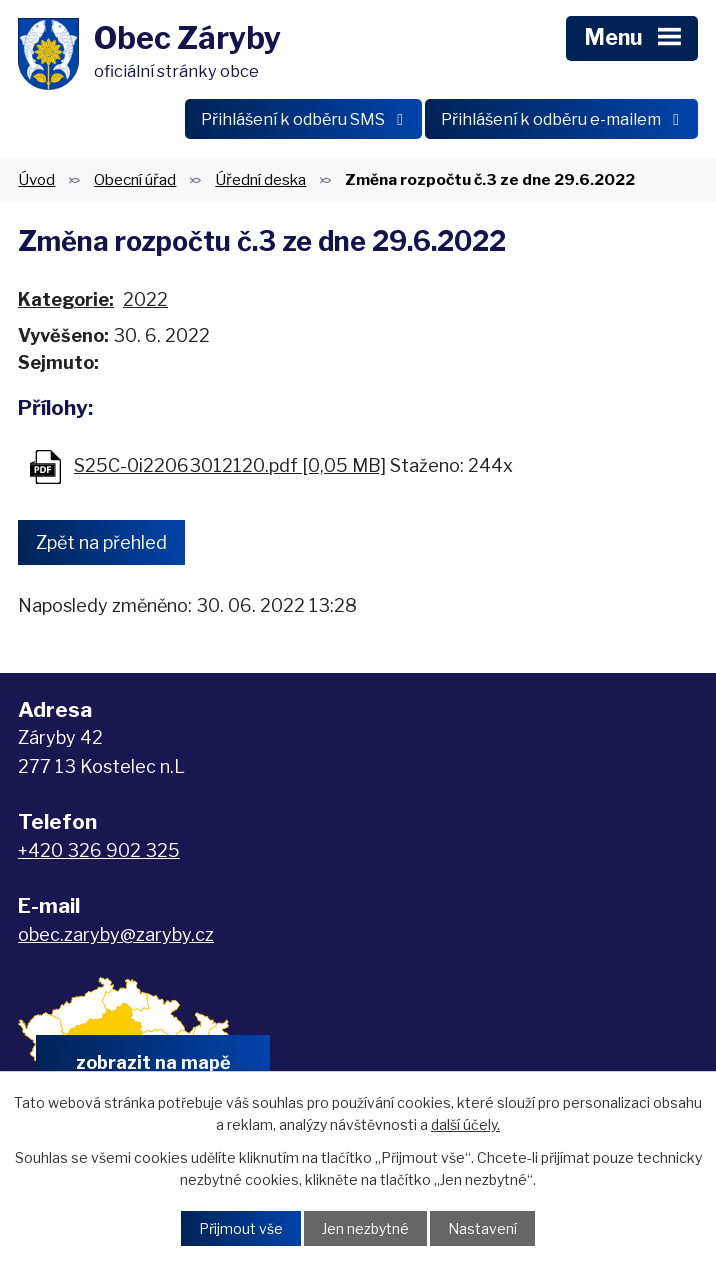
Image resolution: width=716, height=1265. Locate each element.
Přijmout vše (241, 1228)
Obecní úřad (135, 179)
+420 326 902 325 (99, 850)
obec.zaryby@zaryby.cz (116, 934)
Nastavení (482, 1228)
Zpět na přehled (101, 542)
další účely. (465, 1124)
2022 (145, 299)
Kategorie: (66, 299)
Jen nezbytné (365, 1228)
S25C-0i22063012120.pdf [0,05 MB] (230, 465)
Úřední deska (260, 179)
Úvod (36, 179)
